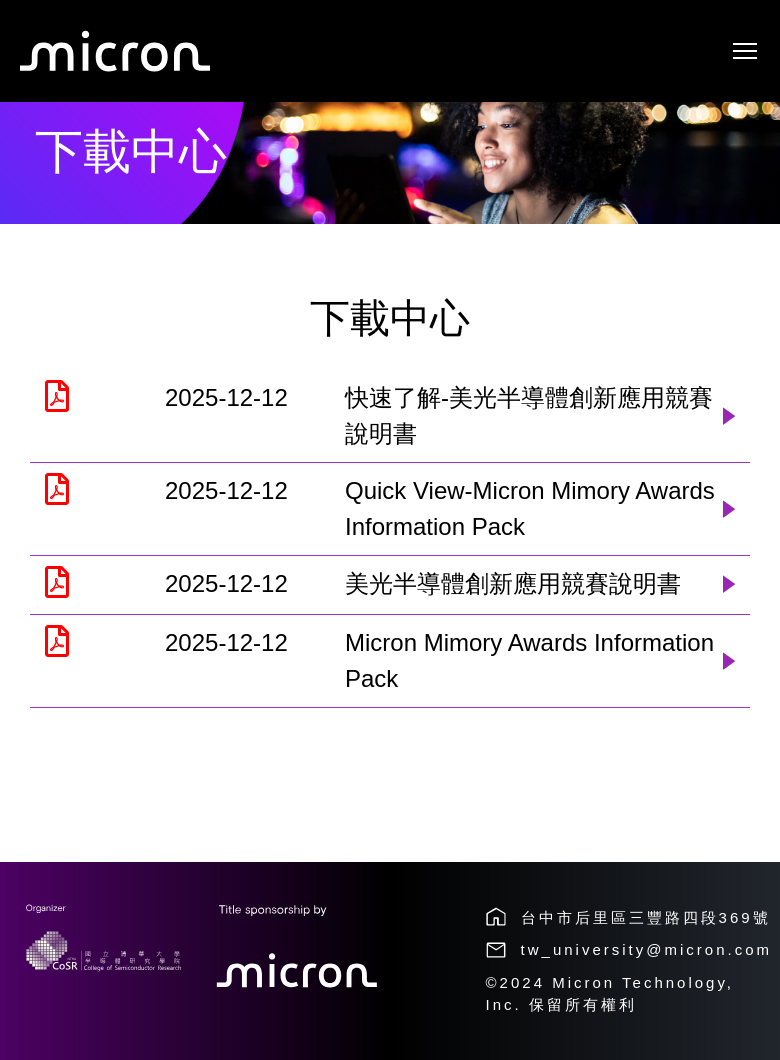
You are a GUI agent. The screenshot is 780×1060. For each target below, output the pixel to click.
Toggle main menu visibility (746, 45)
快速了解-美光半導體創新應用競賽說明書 (529, 415)
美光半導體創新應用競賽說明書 (513, 583)
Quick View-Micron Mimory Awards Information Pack (530, 508)
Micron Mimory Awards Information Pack (529, 660)
